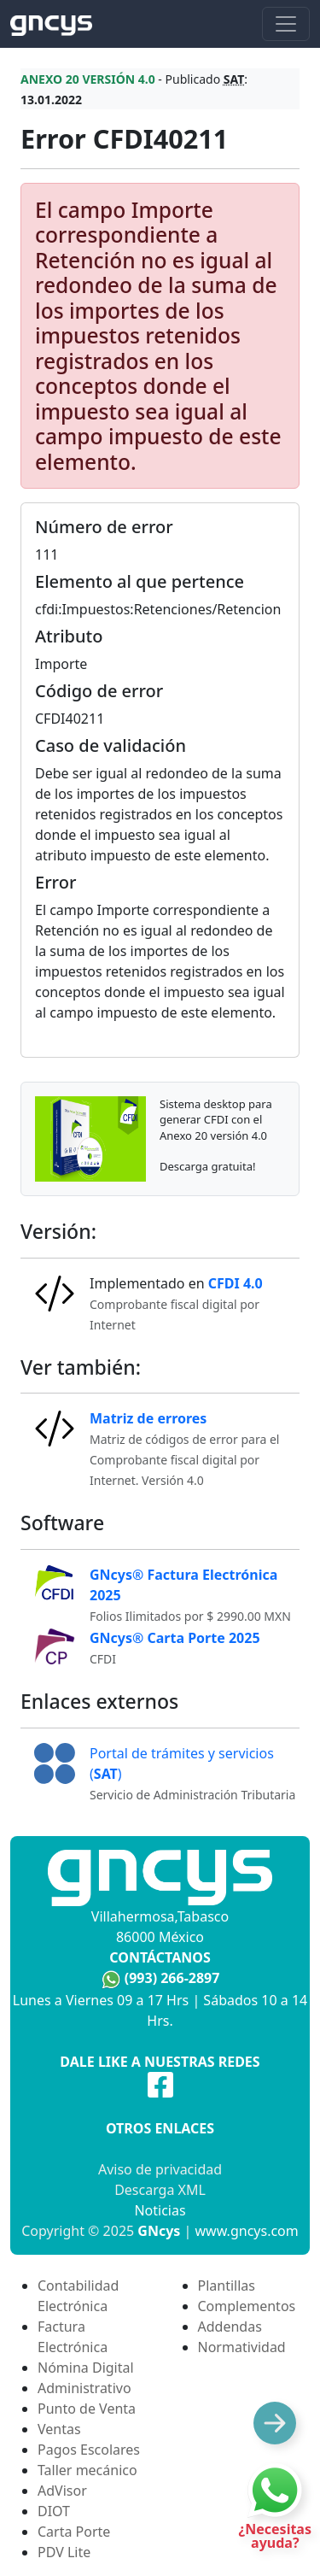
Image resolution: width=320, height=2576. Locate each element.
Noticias (159, 2210)
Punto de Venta (87, 2408)
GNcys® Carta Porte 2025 (175, 1637)
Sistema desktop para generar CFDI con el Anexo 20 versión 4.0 (216, 1119)
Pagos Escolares (89, 2449)
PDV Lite (64, 2552)
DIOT (54, 2511)
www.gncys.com (247, 2230)
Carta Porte (74, 2531)
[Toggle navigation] (286, 24)
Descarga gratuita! (207, 1166)
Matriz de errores (148, 1418)
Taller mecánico (87, 2470)
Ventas (59, 2429)
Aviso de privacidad (160, 2169)
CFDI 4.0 (235, 1283)
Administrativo (84, 2388)
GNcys (158, 2230)
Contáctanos (159, 1957)
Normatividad (242, 2347)
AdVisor (62, 2490)
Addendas (230, 2326)
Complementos (247, 2306)
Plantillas (226, 2285)
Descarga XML (160, 2189)
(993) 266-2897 (172, 1978)
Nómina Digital (86, 2367)
